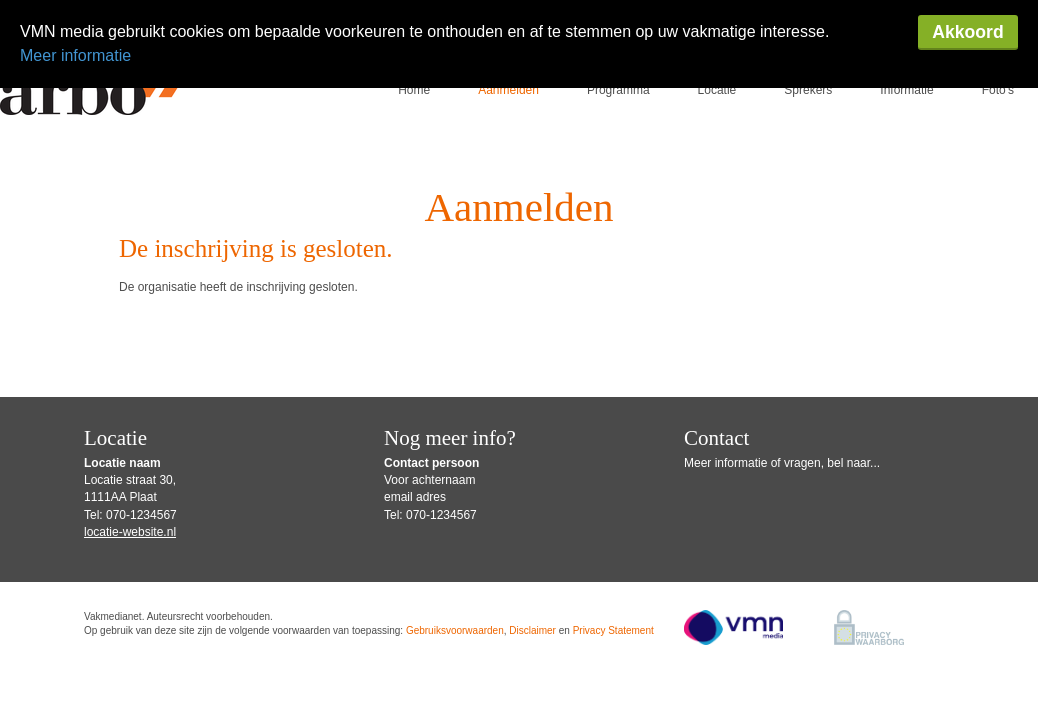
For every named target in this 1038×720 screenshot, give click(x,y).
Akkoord (967, 32)
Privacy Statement (613, 565)
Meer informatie (75, 55)
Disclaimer (532, 565)
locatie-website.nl (130, 467)
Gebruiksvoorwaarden (455, 565)
